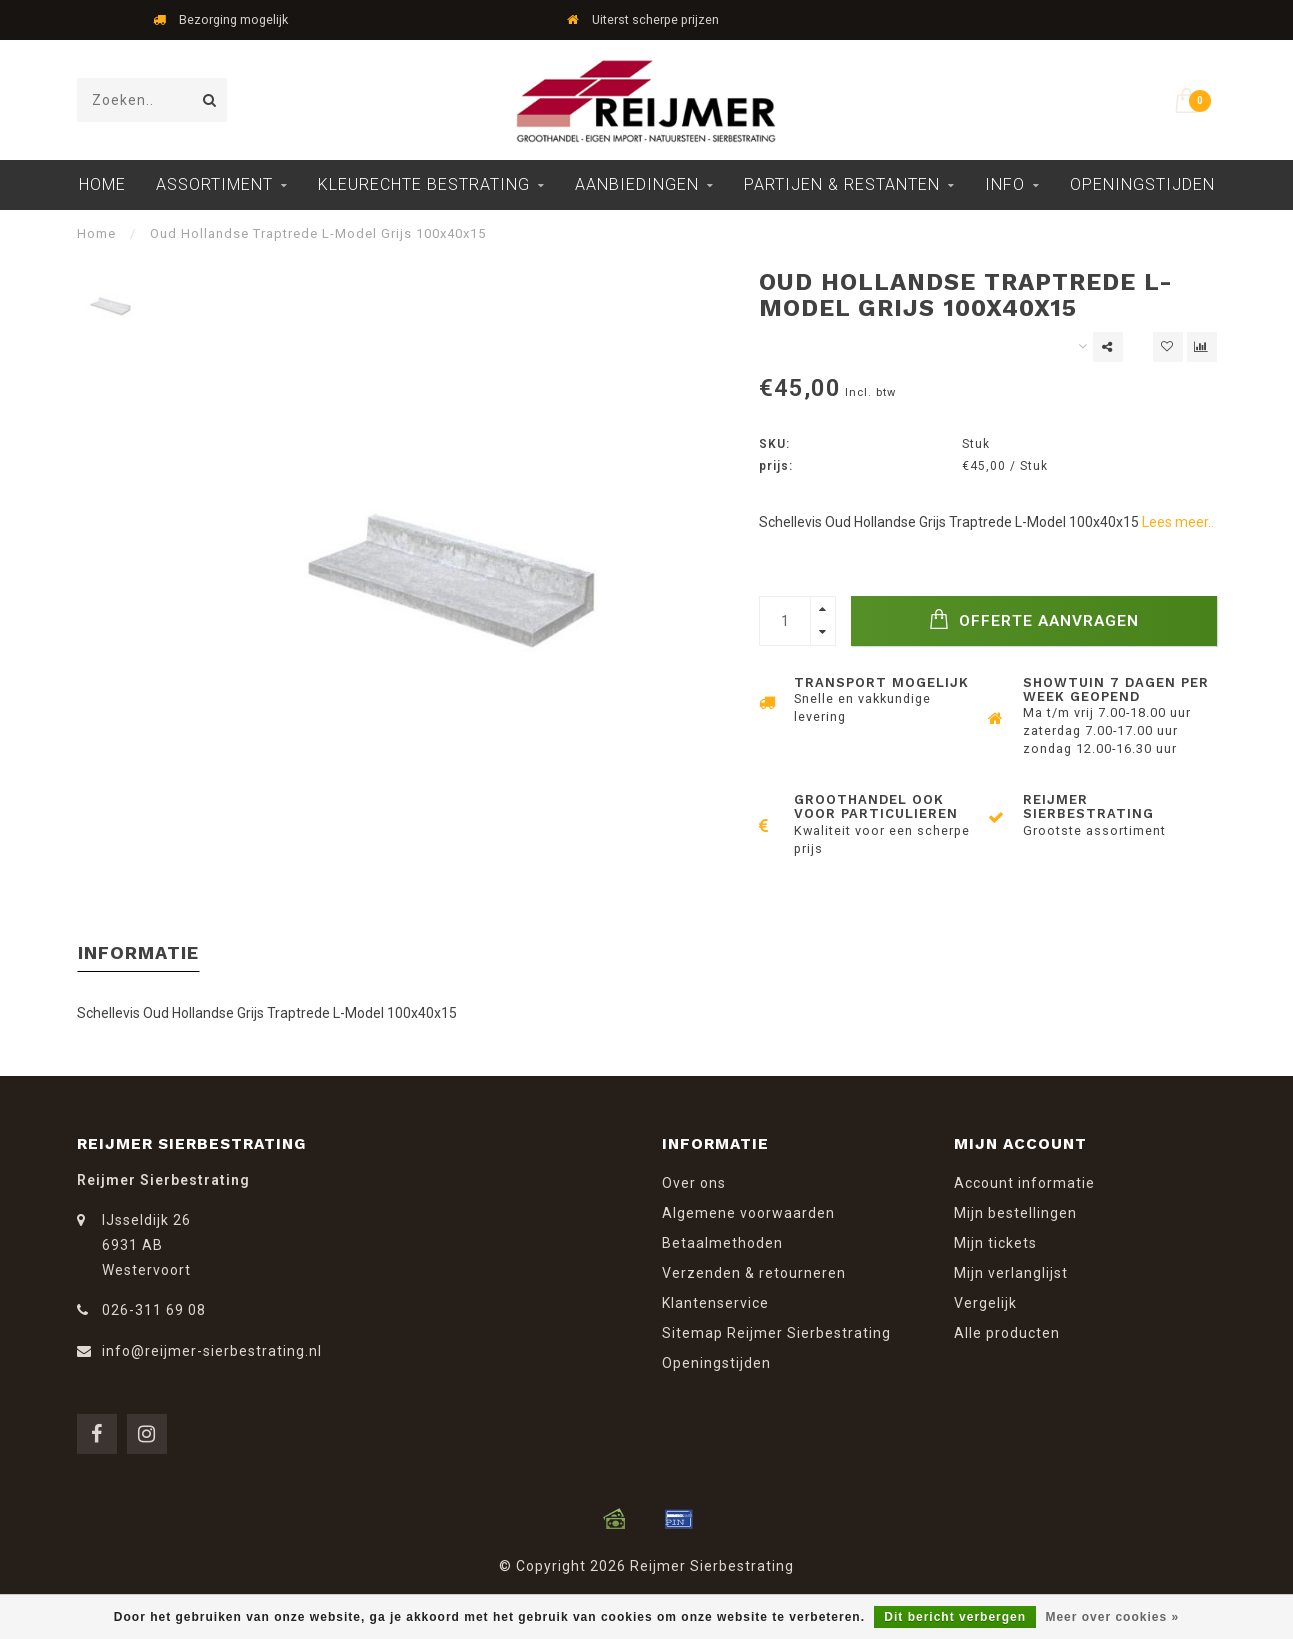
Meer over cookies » (1112, 1617)
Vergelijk (985, 1303)
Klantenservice (715, 1303)
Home (102, 184)
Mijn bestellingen (1015, 1213)
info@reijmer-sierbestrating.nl (212, 1351)
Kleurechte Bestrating (424, 184)
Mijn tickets (995, 1243)
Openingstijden (1142, 184)
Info (1005, 184)
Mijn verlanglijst (1011, 1273)
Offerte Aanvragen (1034, 619)
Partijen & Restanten (842, 184)
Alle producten (1007, 1333)
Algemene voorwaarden (748, 1213)
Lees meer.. (1178, 522)
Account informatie (1024, 1183)
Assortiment (214, 184)
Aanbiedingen (637, 184)
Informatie (138, 952)
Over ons (694, 1183)
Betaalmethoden (722, 1243)
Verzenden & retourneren (754, 1273)
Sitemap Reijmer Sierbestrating (776, 1333)
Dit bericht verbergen (955, 1617)
